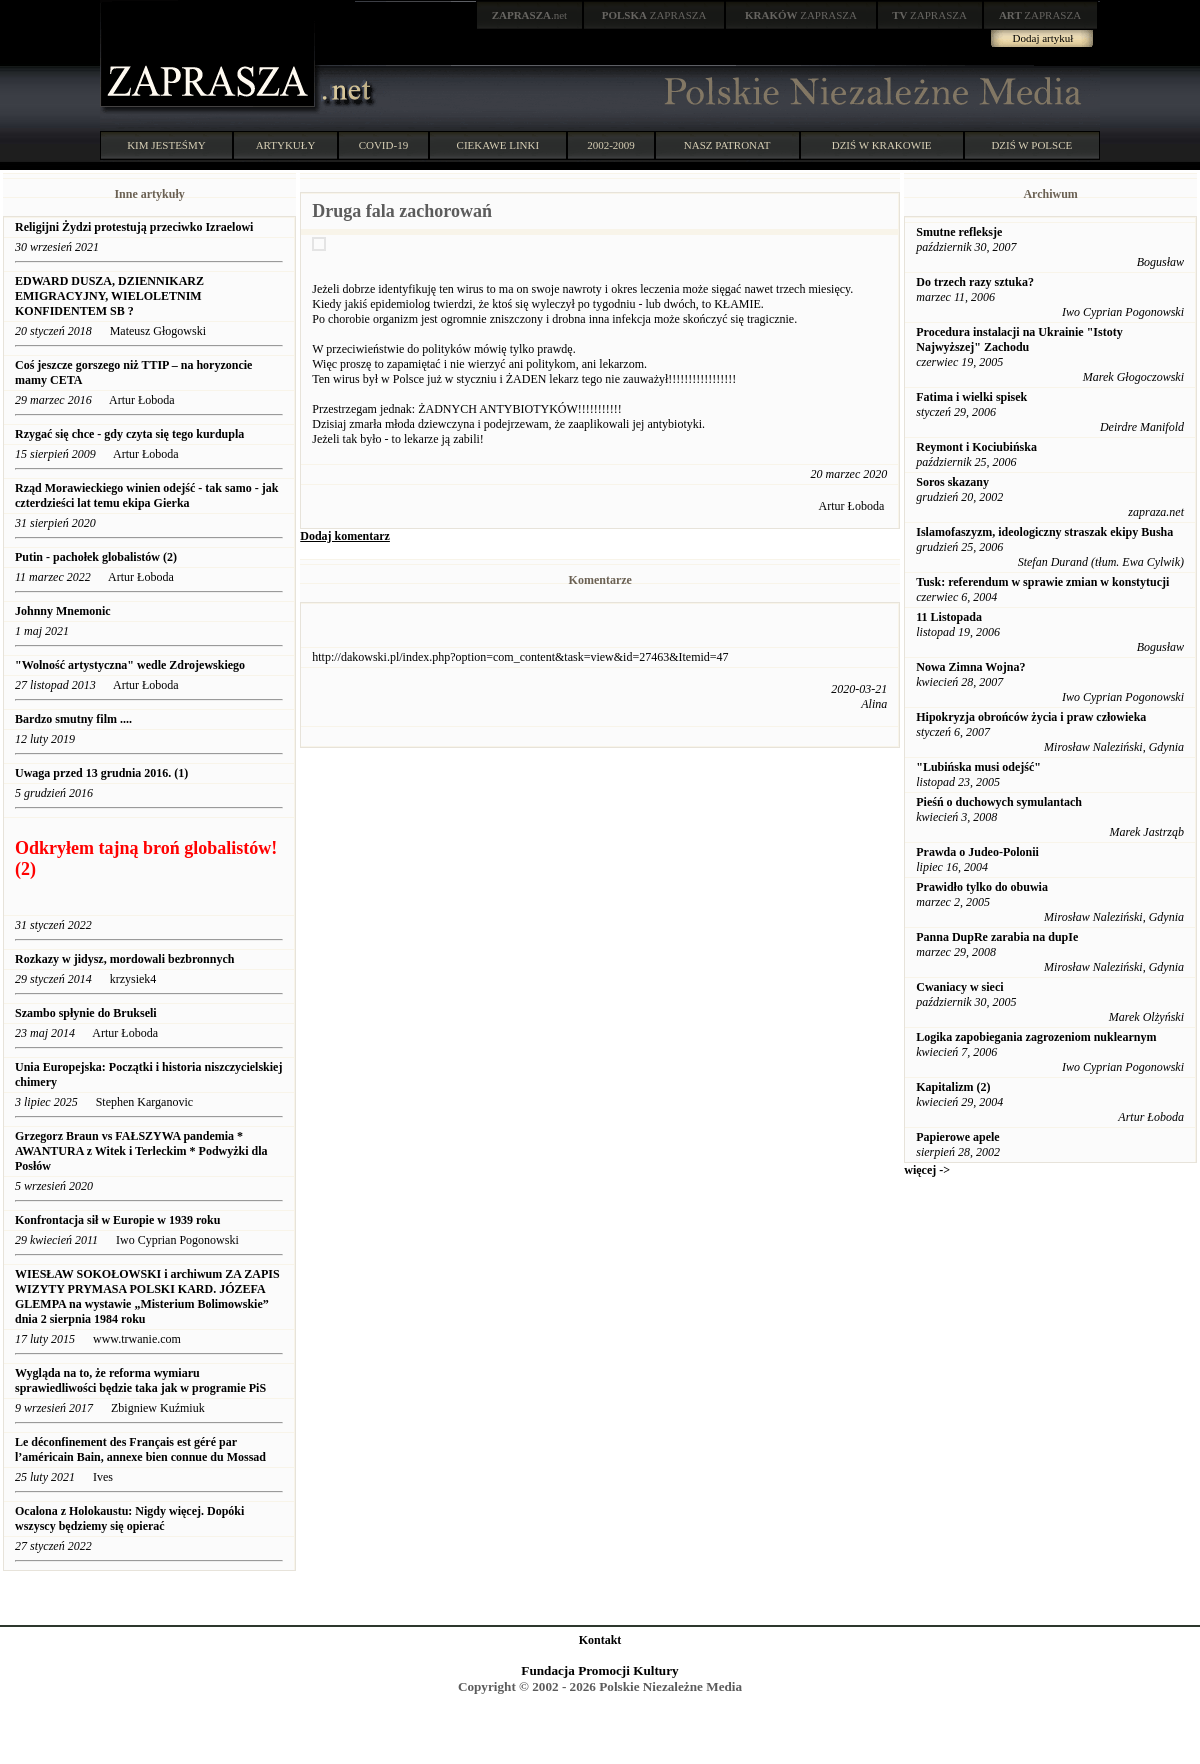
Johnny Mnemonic (63, 611)
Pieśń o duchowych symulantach (999, 802)
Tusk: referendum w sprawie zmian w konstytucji (1042, 582)
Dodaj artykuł (1043, 38)
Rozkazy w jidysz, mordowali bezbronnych (124, 959)
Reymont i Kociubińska (976, 447)
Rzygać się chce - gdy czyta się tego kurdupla (129, 434)
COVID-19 (384, 145)
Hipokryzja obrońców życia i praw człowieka (1031, 717)
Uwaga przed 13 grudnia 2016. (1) (101, 773)
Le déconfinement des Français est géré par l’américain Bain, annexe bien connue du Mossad (140, 1449)
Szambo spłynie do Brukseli (86, 1013)
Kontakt (600, 1640)
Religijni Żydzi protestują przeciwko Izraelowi (134, 227)
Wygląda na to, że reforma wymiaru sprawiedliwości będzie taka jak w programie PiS (140, 1380)
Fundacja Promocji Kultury (599, 1670)
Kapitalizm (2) (953, 1087)
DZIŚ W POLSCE (1031, 145)
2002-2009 (611, 145)
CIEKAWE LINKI (498, 145)
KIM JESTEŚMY (166, 145)
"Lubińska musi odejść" (978, 767)
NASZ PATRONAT (727, 145)
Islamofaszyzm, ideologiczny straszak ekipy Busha (1044, 532)
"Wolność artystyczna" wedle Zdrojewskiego (130, 665)
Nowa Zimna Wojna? (970, 667)
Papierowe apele (957, 1137)
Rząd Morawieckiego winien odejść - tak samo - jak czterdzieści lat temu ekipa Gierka (146, 495)
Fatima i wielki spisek (971, 397)
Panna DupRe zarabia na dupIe (997, 937)
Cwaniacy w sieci (959, 987)
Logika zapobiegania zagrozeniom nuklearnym (1036, 1037)
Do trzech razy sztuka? (975, 282)
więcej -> (927, 1170)
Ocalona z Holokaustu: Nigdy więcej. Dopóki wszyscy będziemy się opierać (129, 1518)
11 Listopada (949, 617)
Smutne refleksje (959, 232)
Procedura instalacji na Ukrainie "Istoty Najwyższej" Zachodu (1019, 339)
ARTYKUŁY (286, 145)
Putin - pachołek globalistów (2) (96, 557)
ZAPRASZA (654, 15)
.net (530, 15)
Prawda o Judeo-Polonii (977, 852)
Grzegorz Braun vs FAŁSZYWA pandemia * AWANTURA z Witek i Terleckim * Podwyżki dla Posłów (141, 1151)
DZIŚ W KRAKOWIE (882, 145)
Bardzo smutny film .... (73, 719)
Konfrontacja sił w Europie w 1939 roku (117, 1220)
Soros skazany (952, 482)
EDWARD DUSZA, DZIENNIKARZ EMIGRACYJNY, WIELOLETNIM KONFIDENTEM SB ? (109, 296)
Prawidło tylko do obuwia (982, 887)
